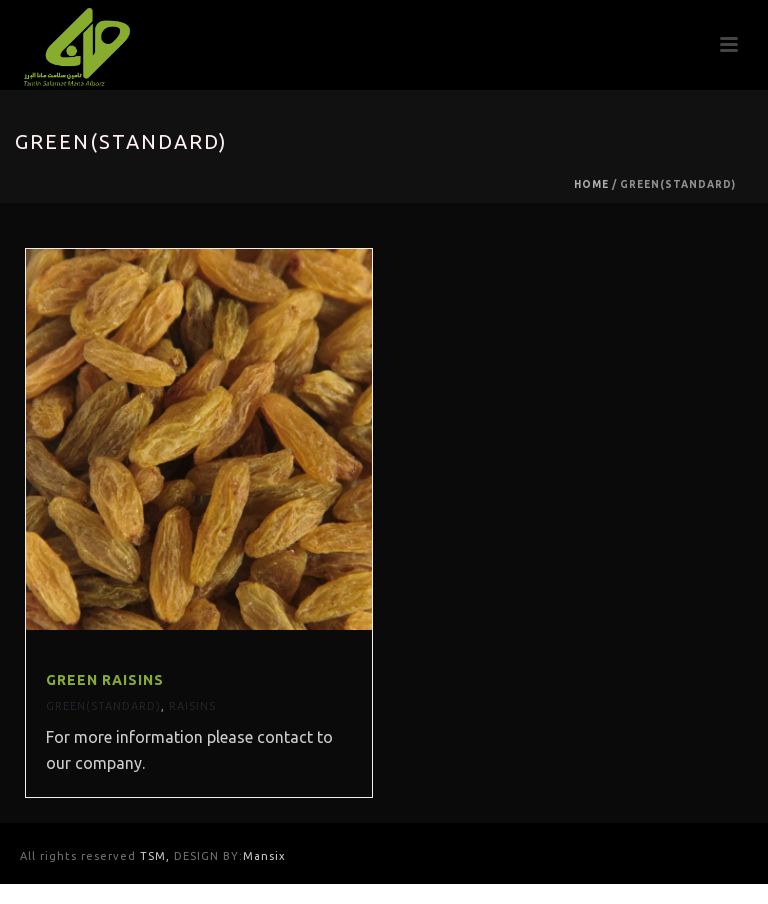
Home (591, 184)
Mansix (264, 856)
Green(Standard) (103, 706)
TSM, (157, 856)
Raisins (192, 706)
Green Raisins (105, 680)
